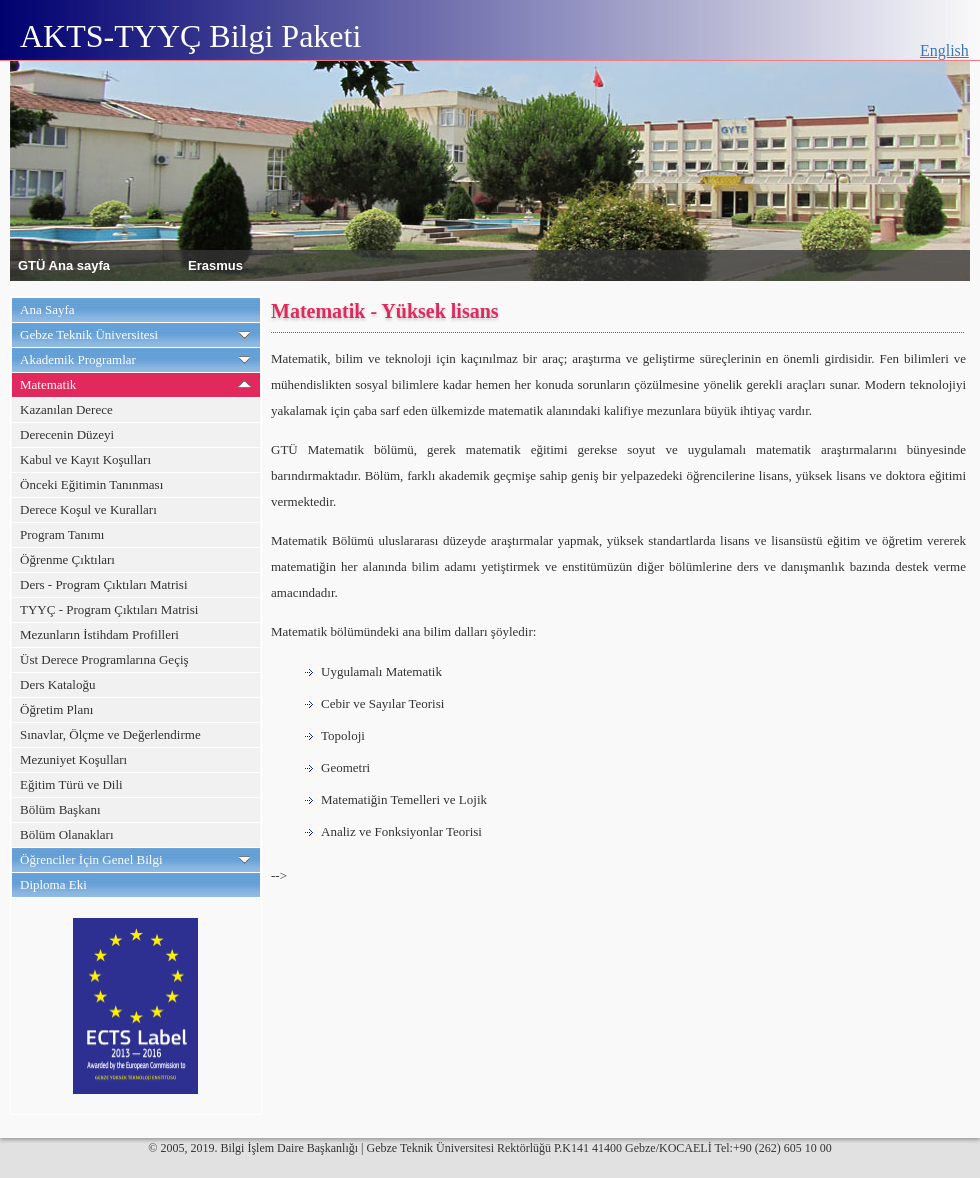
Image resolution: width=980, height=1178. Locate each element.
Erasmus (215, 264)
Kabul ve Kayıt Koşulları (85, 459)
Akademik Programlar (78, 359)
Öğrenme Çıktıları (67, 559)
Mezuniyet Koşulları (73, 759)
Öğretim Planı (56, 709)
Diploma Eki (53, 884)
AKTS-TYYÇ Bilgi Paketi (190, 36)
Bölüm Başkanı (60, 809)
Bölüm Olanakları (67, 834)
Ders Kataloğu (57, 684)
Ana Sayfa (47, 309)
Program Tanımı (62, 534)
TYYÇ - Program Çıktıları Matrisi (109, 609)
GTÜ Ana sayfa (64, 264)
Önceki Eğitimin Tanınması (91, 484)
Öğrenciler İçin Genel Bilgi (91, 859)
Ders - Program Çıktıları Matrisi (104, 584)
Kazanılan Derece (66, 409)
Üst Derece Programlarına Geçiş (104, 659)
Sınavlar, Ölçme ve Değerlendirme (110, 734)
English (944, 50)
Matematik (48, 384)
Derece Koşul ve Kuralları (88, 509)
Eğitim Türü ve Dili (71, 784)
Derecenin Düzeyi (67, 434)
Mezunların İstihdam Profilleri (99, 634)
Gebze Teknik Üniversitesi (89, 334)
